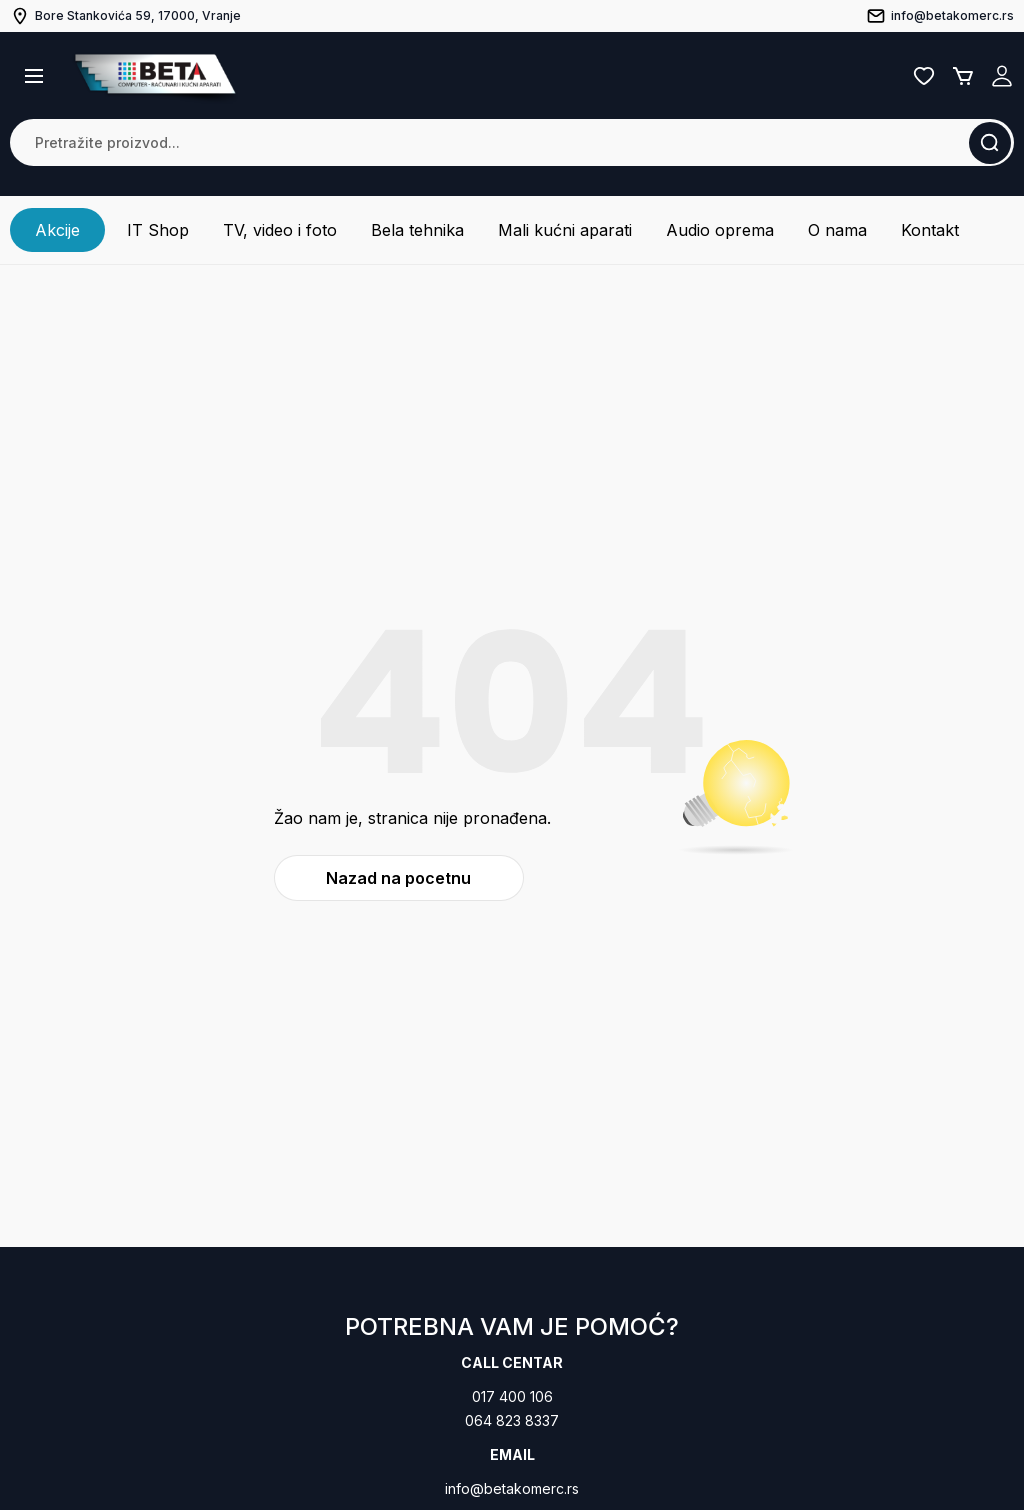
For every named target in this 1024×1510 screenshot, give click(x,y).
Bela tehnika (417, 230)
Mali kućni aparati (565, 230)
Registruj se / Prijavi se (1002, 76)
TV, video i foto (280, 230)
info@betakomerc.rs (512, 1488)
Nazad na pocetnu (398, 878)
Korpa (963, 76)
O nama (837, 230)
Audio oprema (720, 230)
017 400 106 (512, 1396)
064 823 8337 (512, 1420)
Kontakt (930, 230)
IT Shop (158, 230)
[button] (34, 76)
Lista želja (924, 76)
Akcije (57, 230)
